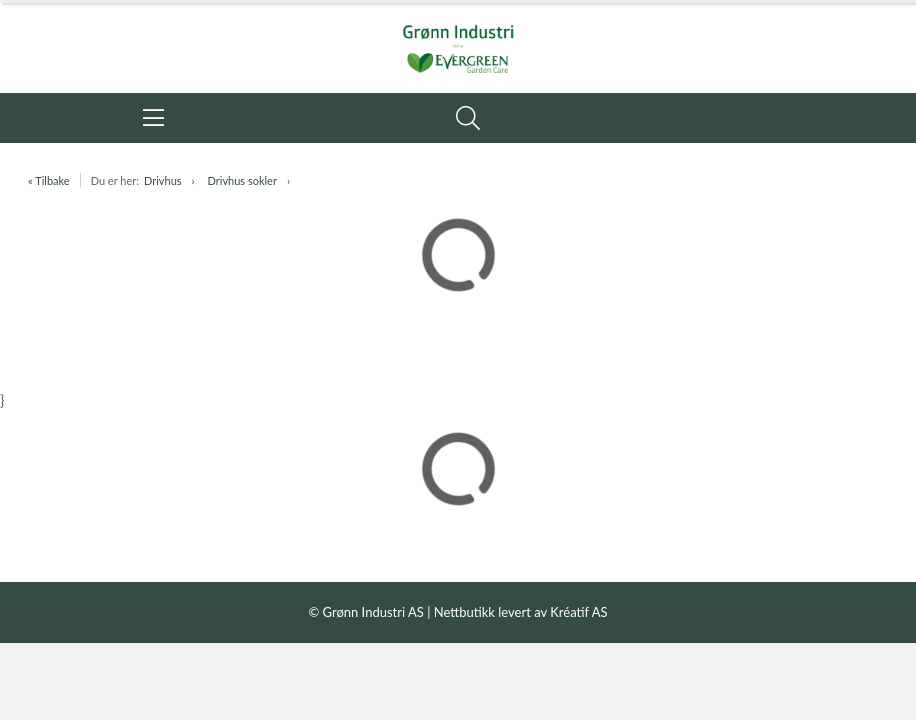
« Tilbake (49, 180)
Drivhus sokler (242, 180)
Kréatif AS (578, 612)
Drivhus (163, 180)
